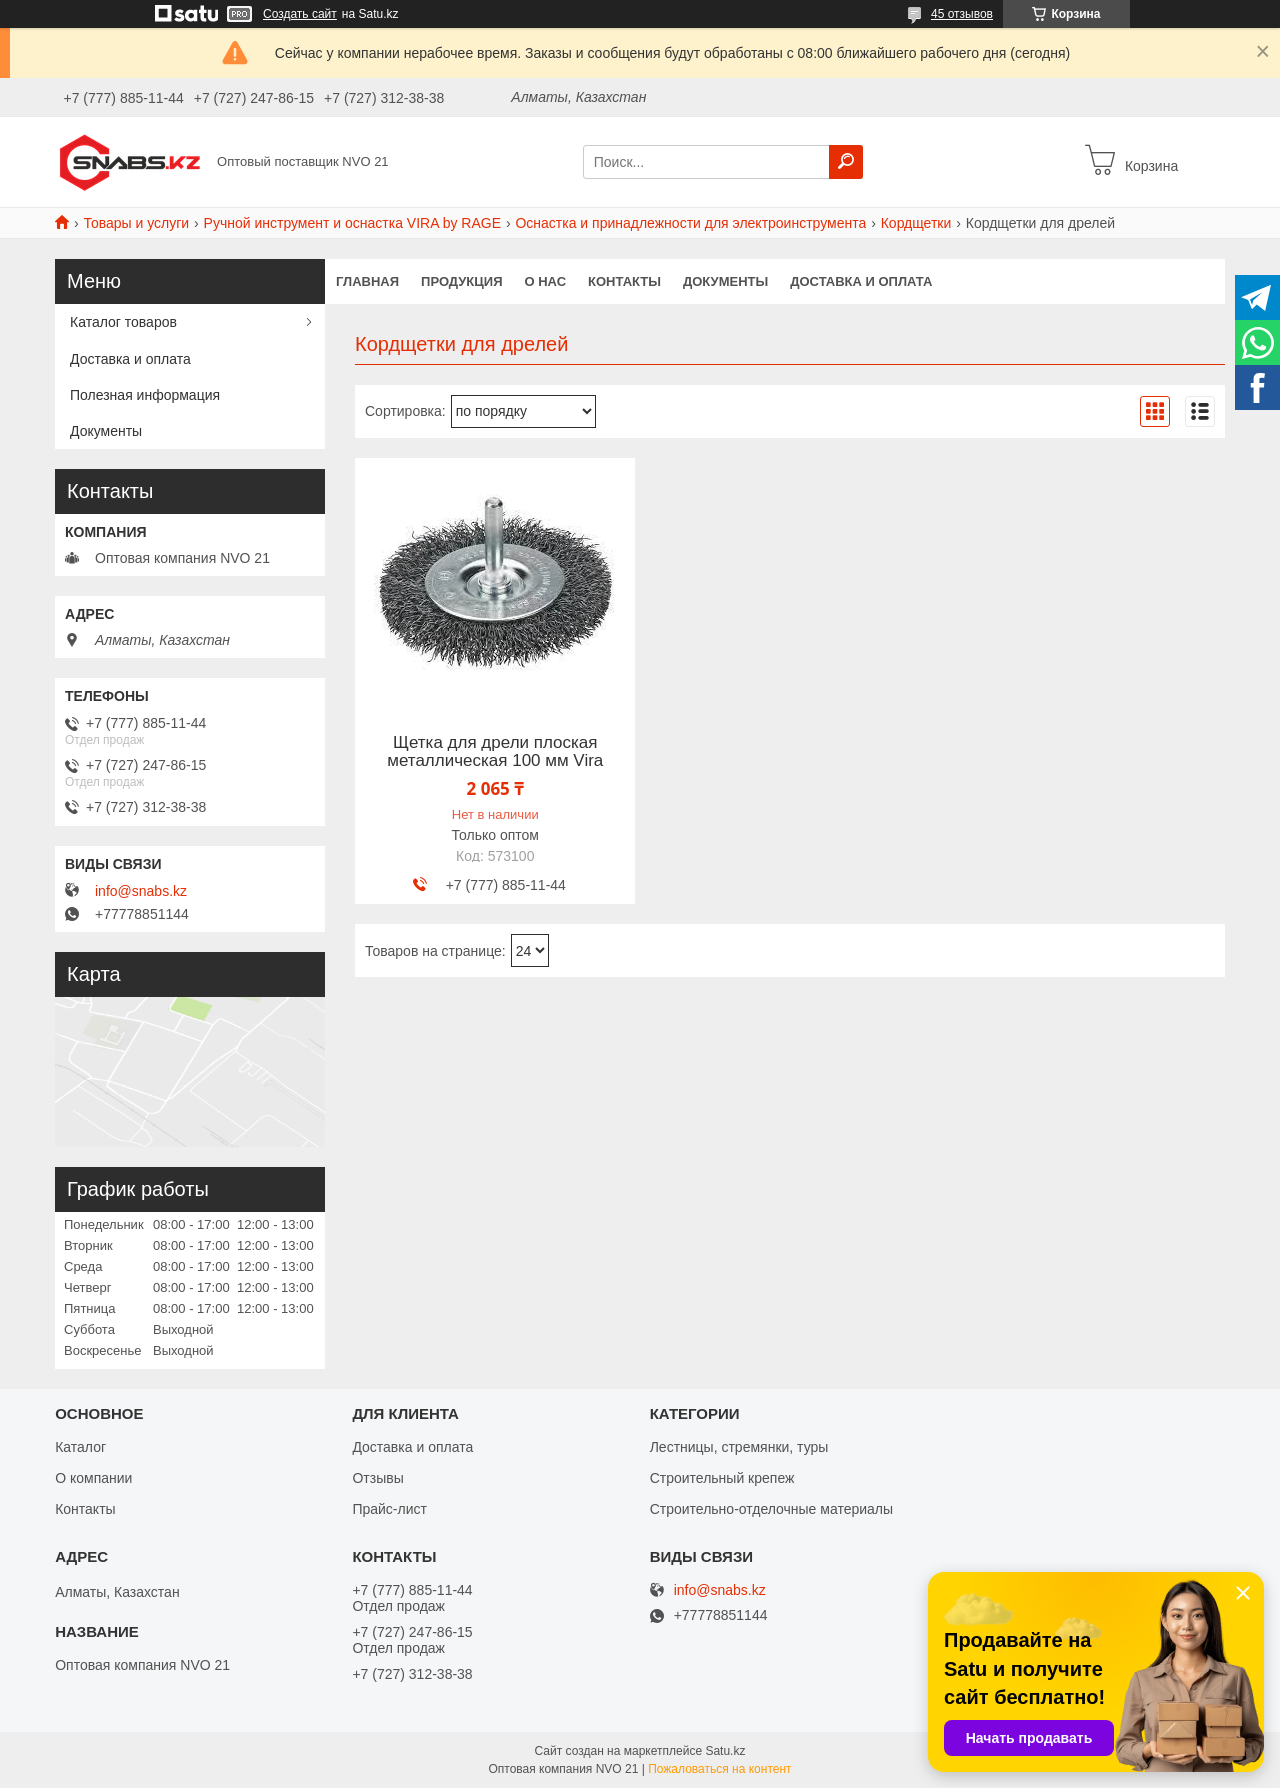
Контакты (624, 281)
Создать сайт (300, 14)
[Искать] (846, 162)
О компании (93, 1478)
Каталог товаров (123, 322)
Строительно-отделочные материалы (771, 1509)
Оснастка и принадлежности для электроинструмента (690, 223)
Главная (367, 281)
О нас (546, 281)
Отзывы (377, 1478)
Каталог (80, 1447)
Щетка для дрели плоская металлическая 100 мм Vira (495, 752)
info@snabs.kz (141, 891)
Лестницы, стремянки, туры (739, 1447)
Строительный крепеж (722, 1478)
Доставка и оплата (861, 281)
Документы (725, 281)
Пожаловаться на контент (719, 1769)
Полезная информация (145, 395)
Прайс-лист (389, 1509)
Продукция (461, 281)
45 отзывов (962, 14)
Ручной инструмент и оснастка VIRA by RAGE (352, 223)
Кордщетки (916, 223)
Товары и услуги (136, 223)
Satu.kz (725, 1751)
